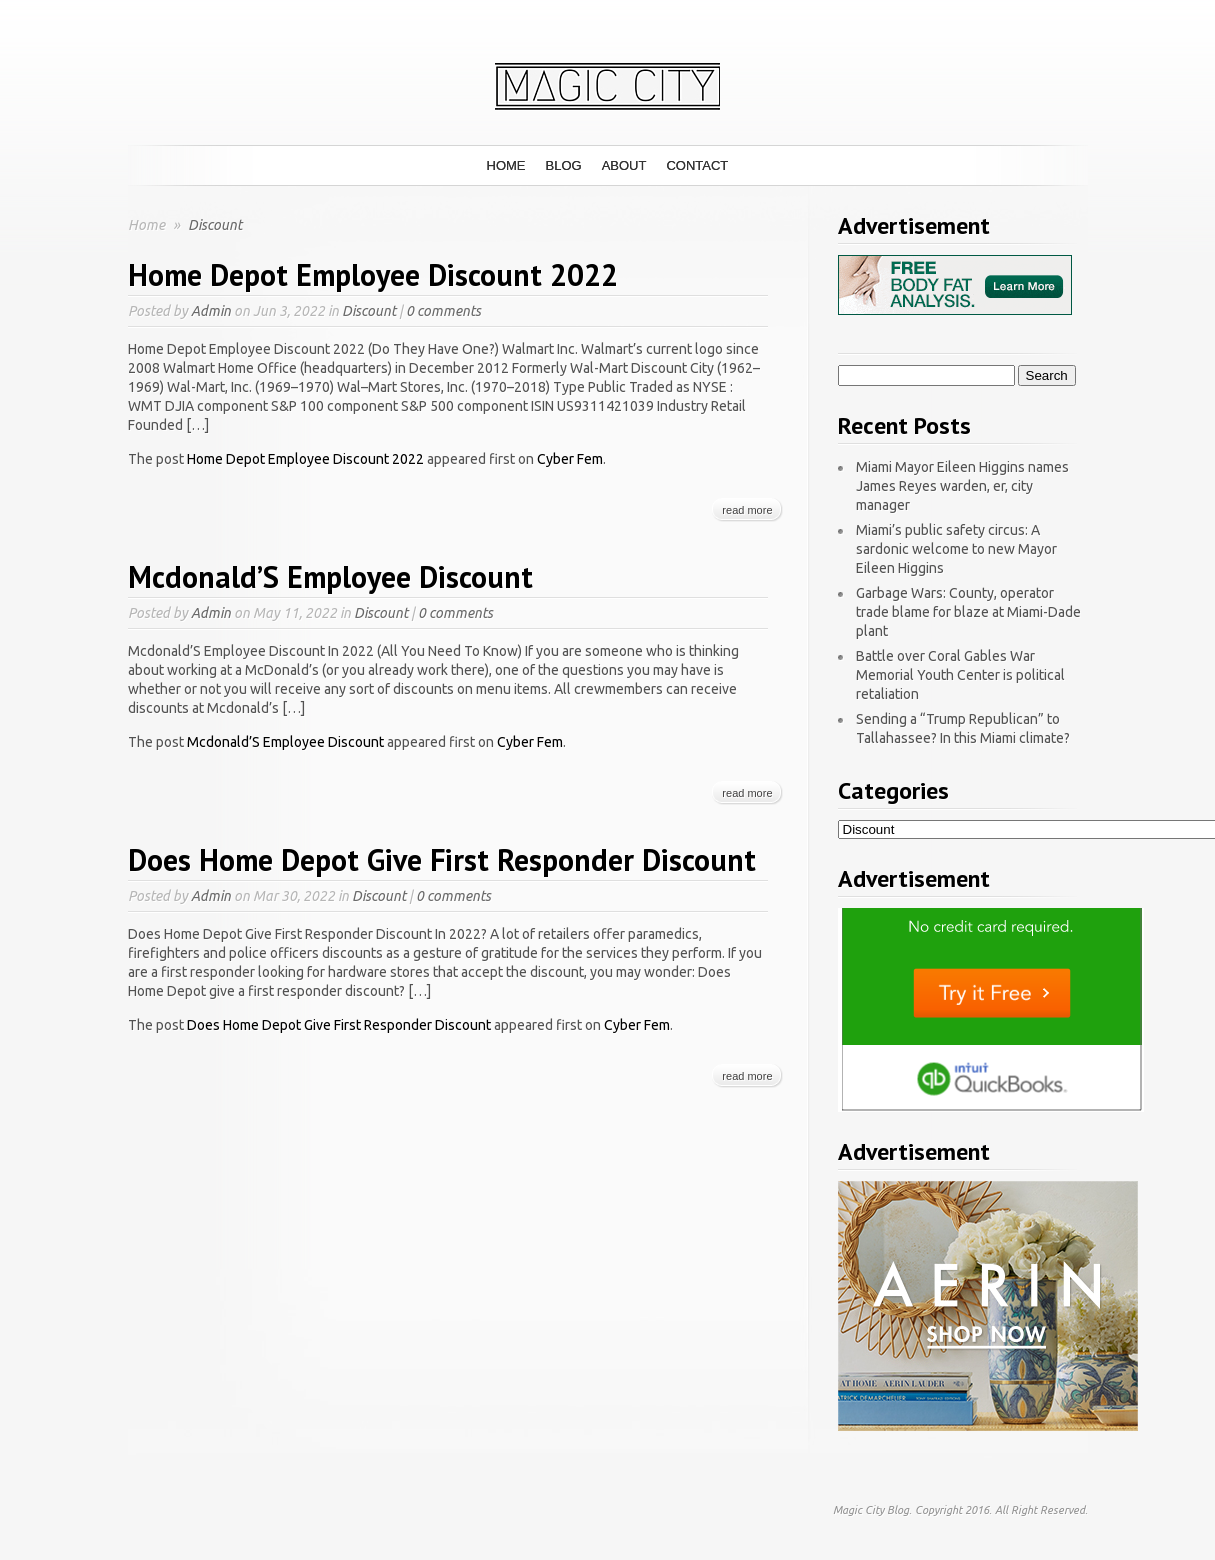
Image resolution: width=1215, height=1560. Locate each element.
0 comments (443, 311)
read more (747, 510)
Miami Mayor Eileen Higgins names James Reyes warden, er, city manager (962, 486)
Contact (697, 165)
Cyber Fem (570, 459)
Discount (369, 311)
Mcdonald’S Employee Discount (330, 576)
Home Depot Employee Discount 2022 (373, 274)
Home (506, 165)
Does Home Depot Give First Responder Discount (442, 859)
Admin (211, 311)
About (624, 165)
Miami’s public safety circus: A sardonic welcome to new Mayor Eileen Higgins (956, 549)
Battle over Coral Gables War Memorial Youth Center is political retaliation (960, 675)
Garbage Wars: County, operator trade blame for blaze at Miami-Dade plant (968, 612)
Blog (564, 165)
